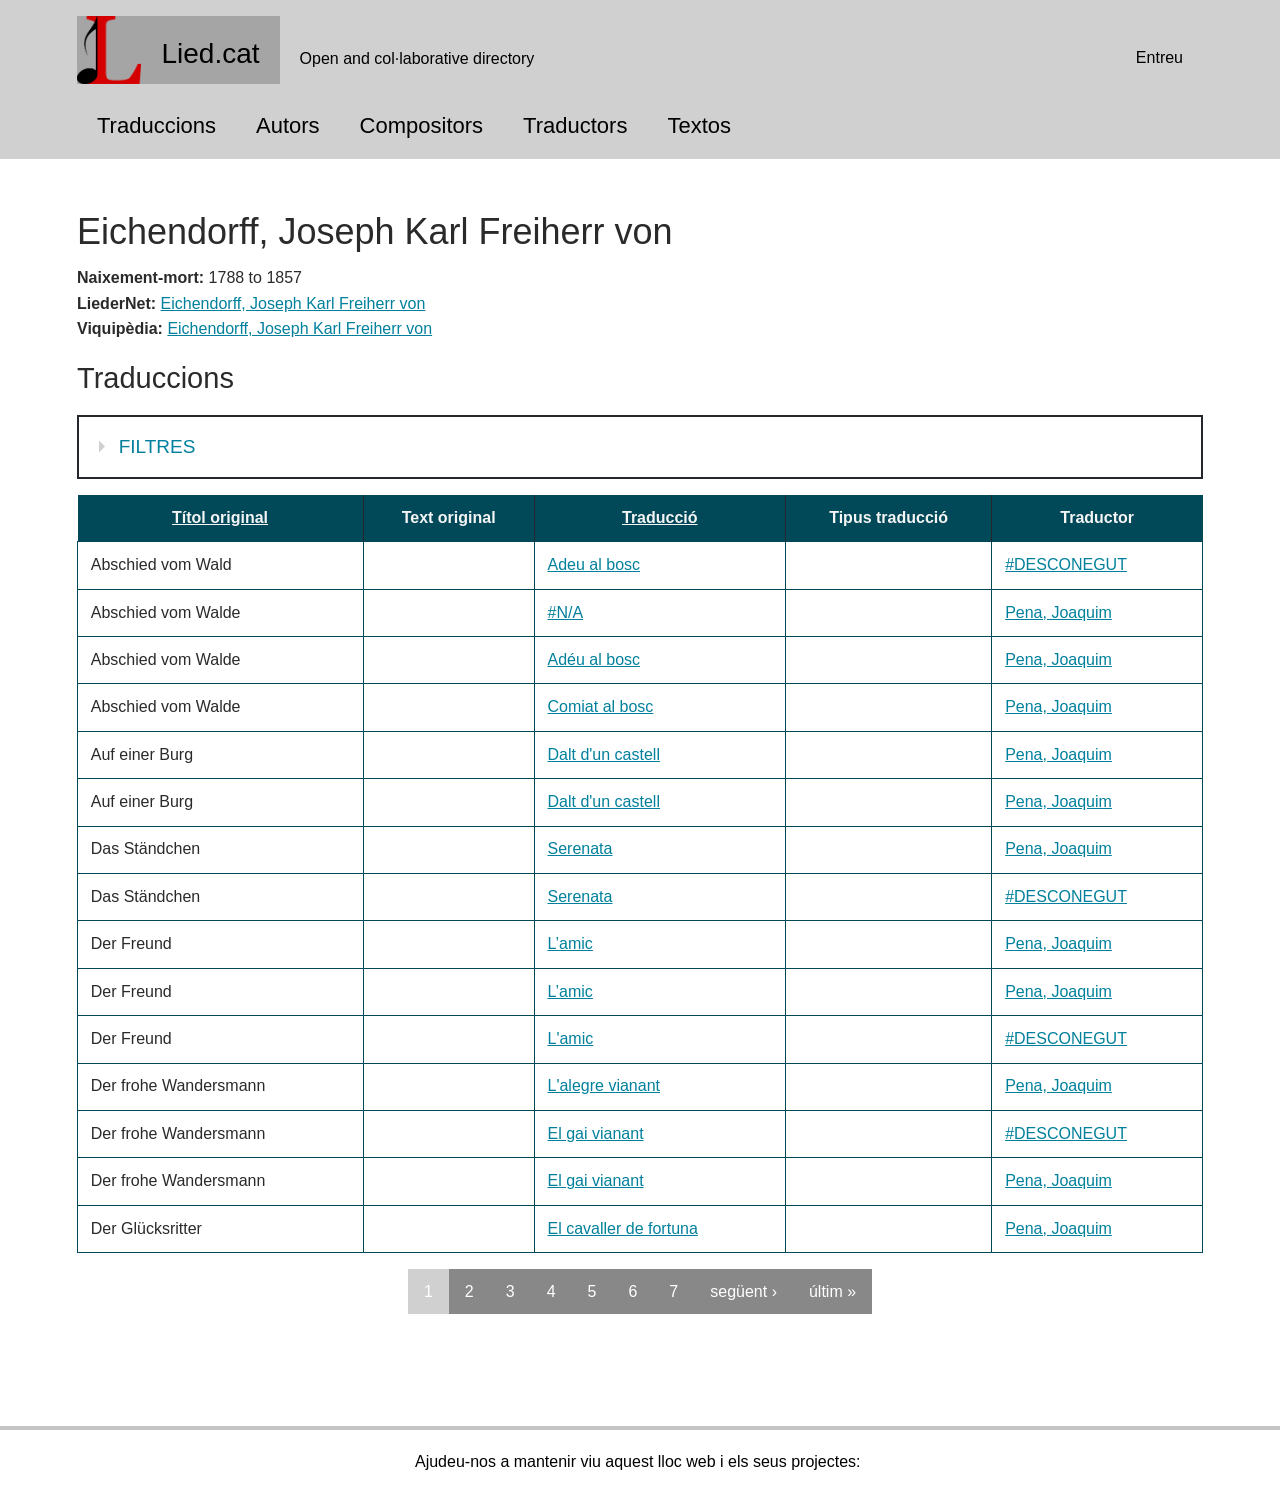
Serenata (580, 848)
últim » (832, 1291)
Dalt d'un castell (604, 754)
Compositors (421, 125)
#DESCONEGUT (1066, 564)
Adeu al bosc (594, 564)
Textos (699, 125)
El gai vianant (596, 1133)
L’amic (570, 943)
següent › (743, 1291)
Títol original (220, 517)
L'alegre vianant (604, 1085)
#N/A (566, 612)
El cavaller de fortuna (623, 1228)
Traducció (660, 517)
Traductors (575, 125)
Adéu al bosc (594, 659)
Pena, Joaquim (1058, 612)
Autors (288, 125)
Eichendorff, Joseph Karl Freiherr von (293, 303)
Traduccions (156, 125)
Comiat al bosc (601, 706)
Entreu (1159, 57)
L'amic (571, 1038)
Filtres (159, 444)
